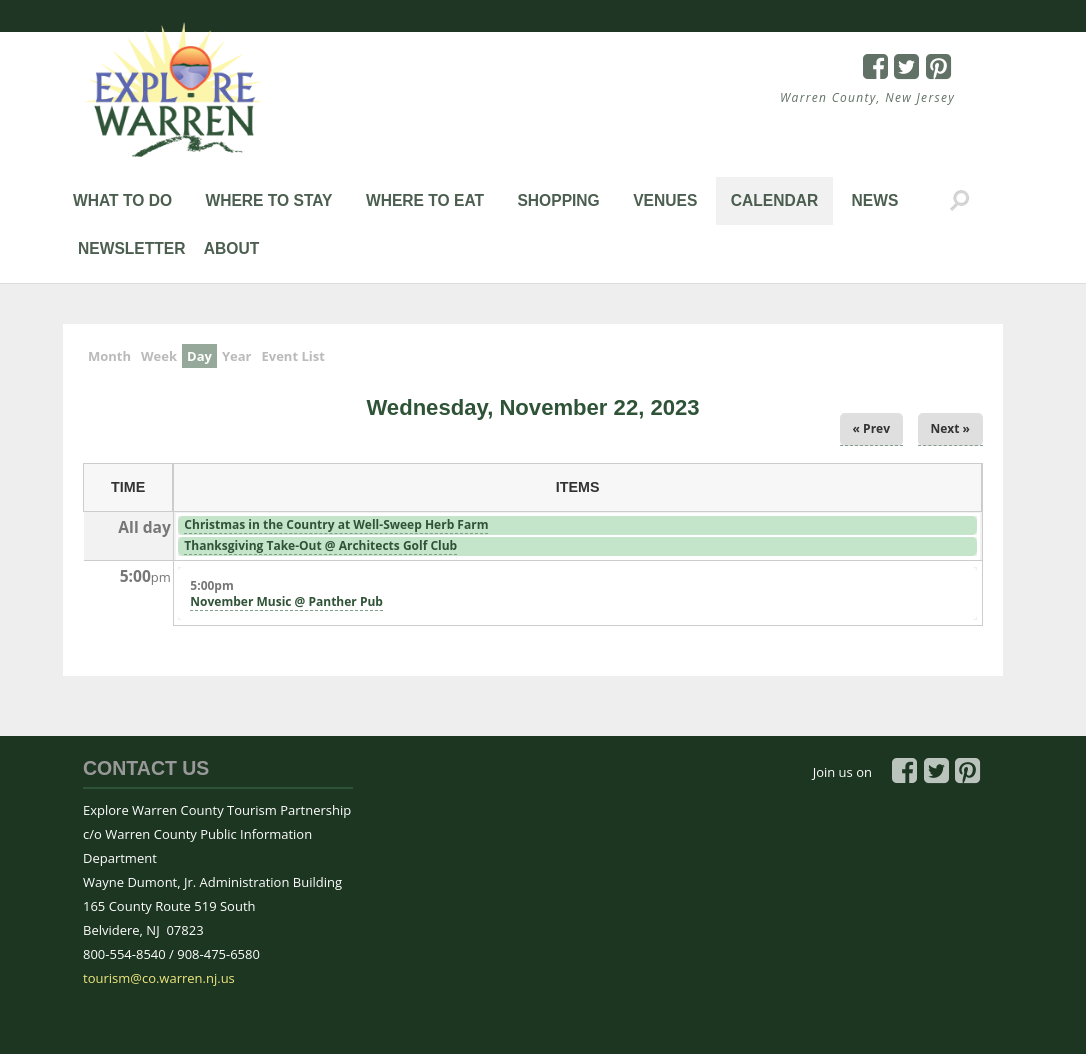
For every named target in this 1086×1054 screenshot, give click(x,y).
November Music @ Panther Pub (286, 601)
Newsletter (131, 248)
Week (159, 356)
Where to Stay (268, 200)
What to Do (122, 200)
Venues (665, 200)
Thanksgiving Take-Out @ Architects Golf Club (320, 545)
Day (202, 354)
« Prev (871, 428)
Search (960, 201)
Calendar (775, 200)
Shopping (558, 200)
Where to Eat (425, 200)
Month (109, 356)
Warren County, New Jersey (867, 97)
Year (237, 356)
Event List (292, 356)
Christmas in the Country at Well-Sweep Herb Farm (336, 524)
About (231, 248)
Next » (951, 428)
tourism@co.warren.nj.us (159, 978)
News (875, 200)
